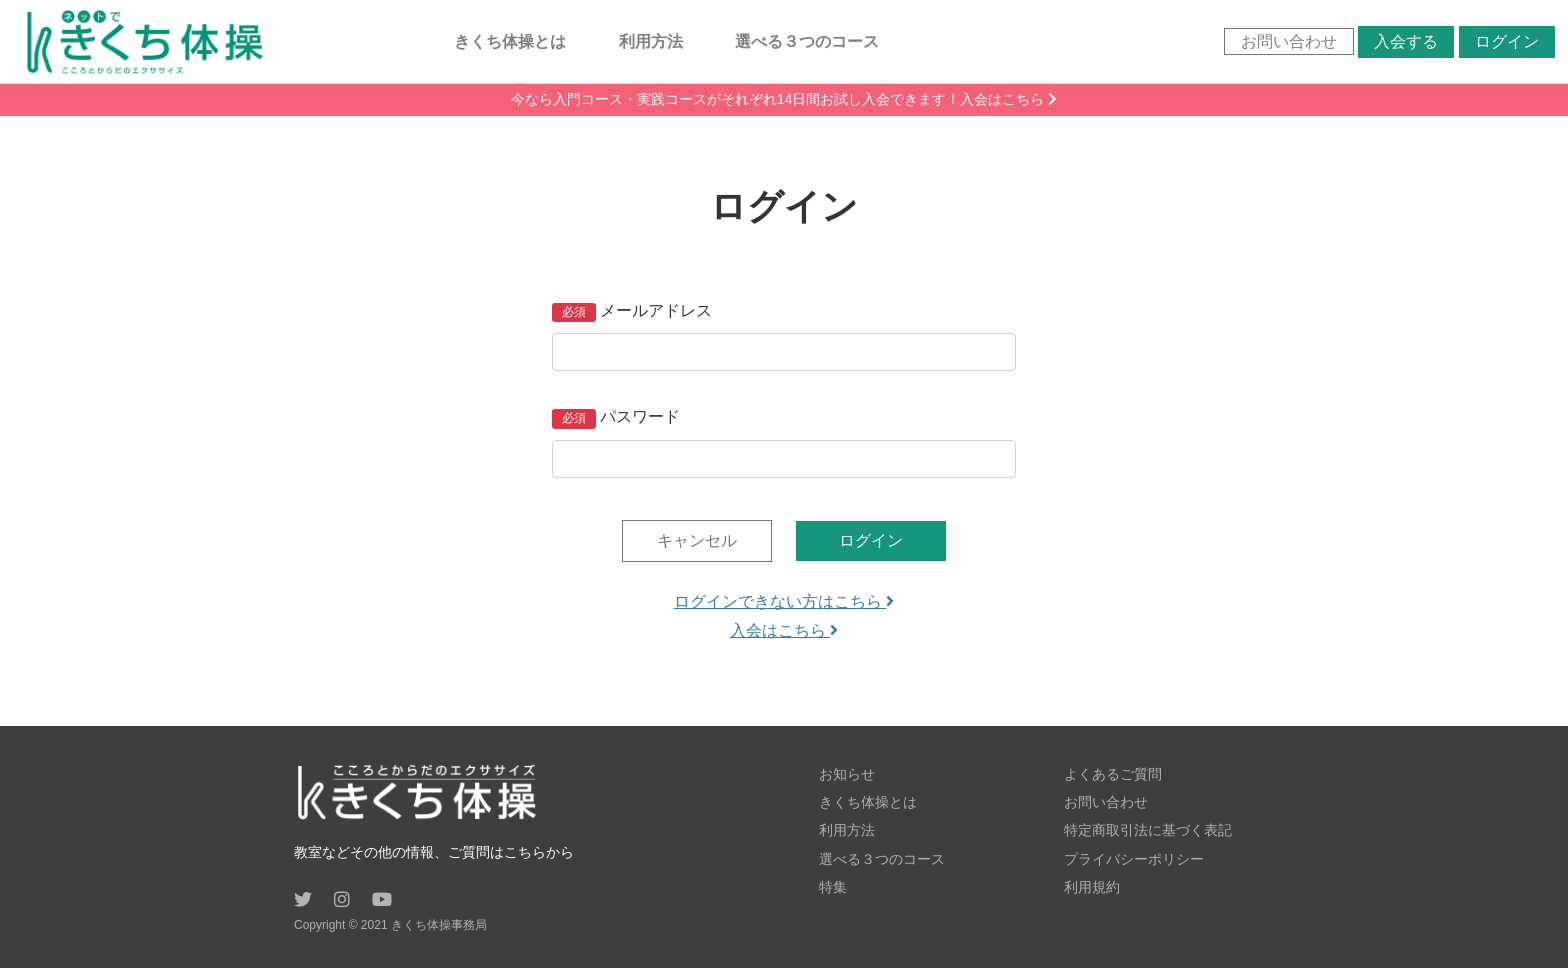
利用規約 (1092, 888)
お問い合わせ (1287, 42)
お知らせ (847, 776)
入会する (1405, 42)
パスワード (640, 418)
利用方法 (651, 41)
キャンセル (697, 542)
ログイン (1505, 42)
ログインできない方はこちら (784, 603)
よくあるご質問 (1113, 776)
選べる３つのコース (808, 41)
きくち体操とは (511, 41)
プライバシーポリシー (1134, 860)
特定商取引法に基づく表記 (1148, 832)
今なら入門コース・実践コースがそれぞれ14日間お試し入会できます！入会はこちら (784, 101)
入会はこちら (784, 632)
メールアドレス (656, 312)
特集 (833, 888)
